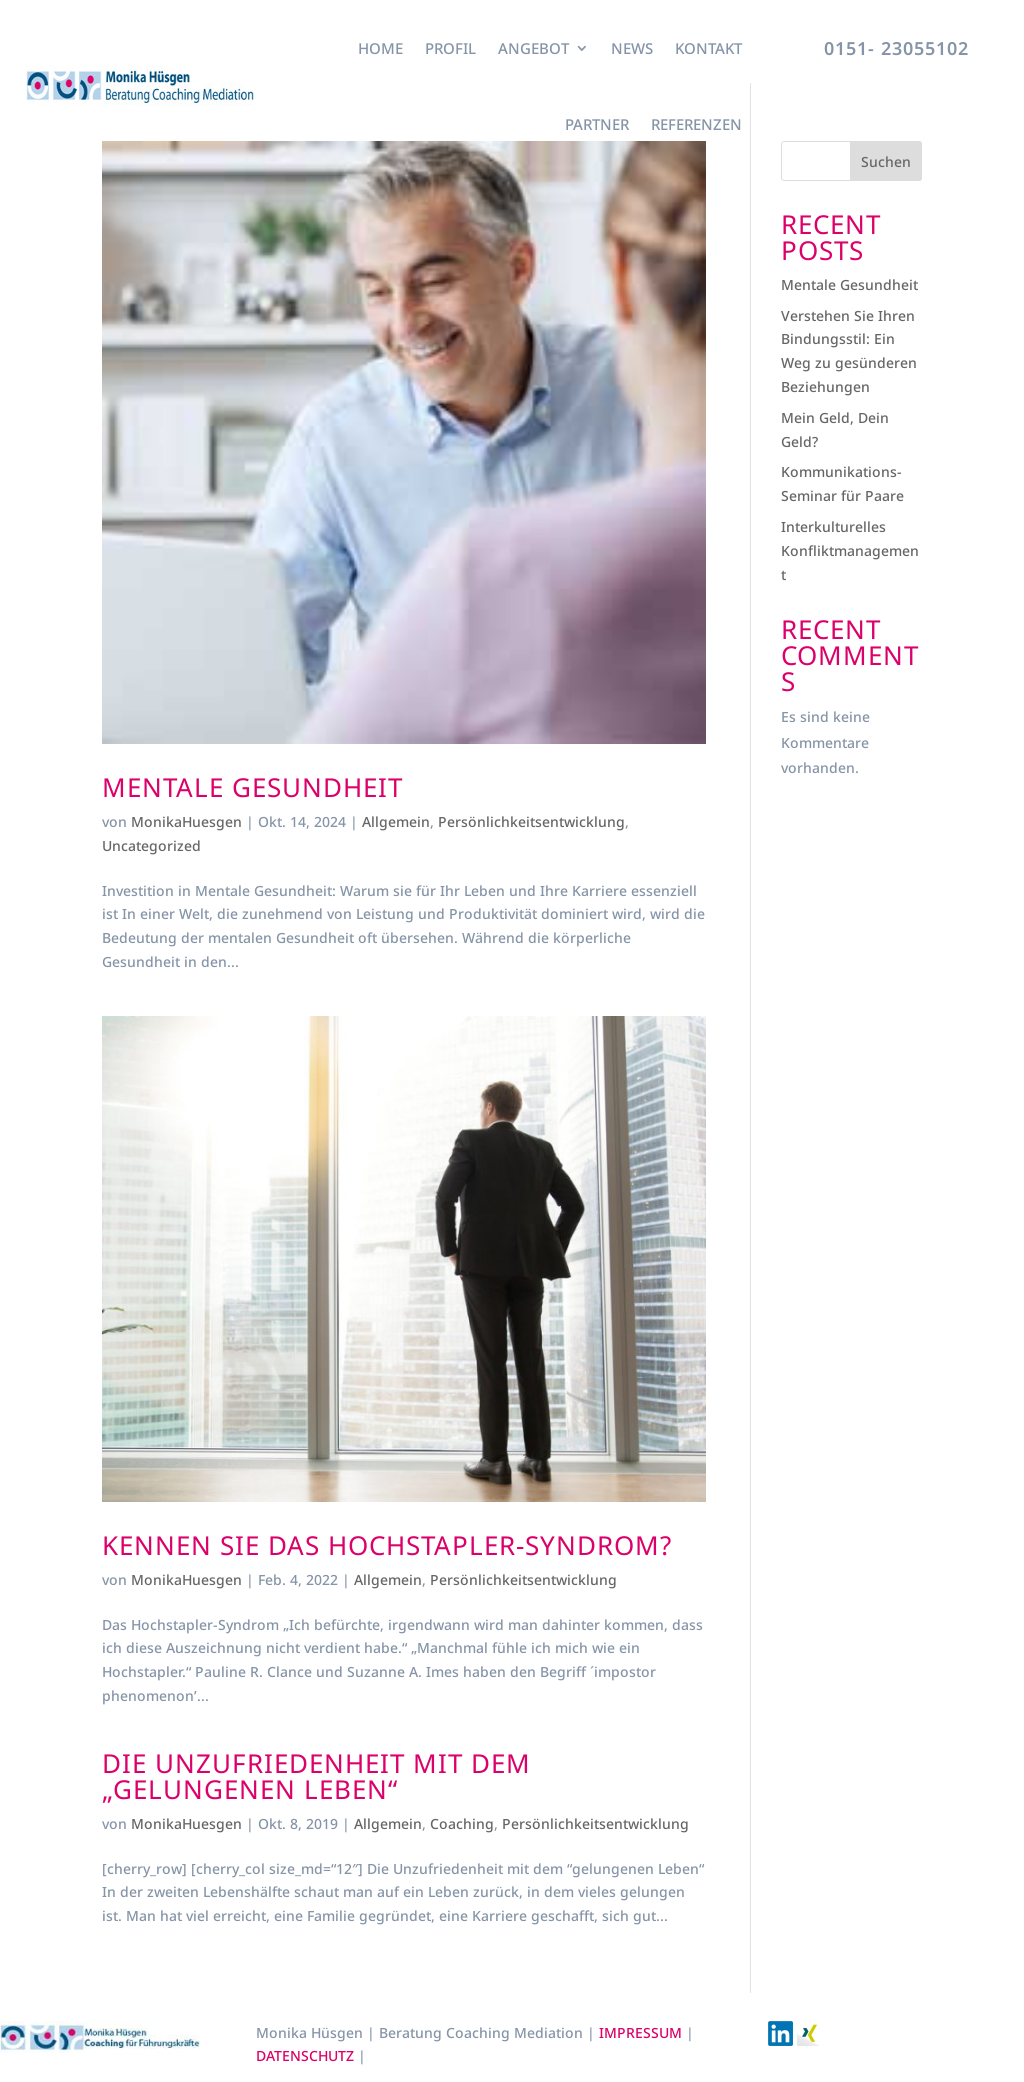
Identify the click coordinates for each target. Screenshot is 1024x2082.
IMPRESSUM (642, 2032)
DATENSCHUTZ (307, 2055)
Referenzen (696, 124)
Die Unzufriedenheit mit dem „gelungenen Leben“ (316, 1776)
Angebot (533, 48)
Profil (450, 48)
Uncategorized (151, 845)
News (632, 48)
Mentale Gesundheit (252, 787)
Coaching (462, 1823)
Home (380, 48)
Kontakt (708, 48)
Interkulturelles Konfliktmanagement (850, 550)
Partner (597, 124)
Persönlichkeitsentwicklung (531, 821)
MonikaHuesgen (186, 821)
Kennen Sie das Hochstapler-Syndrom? (387, 1545)
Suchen (886, 161)
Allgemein (396, 821)
